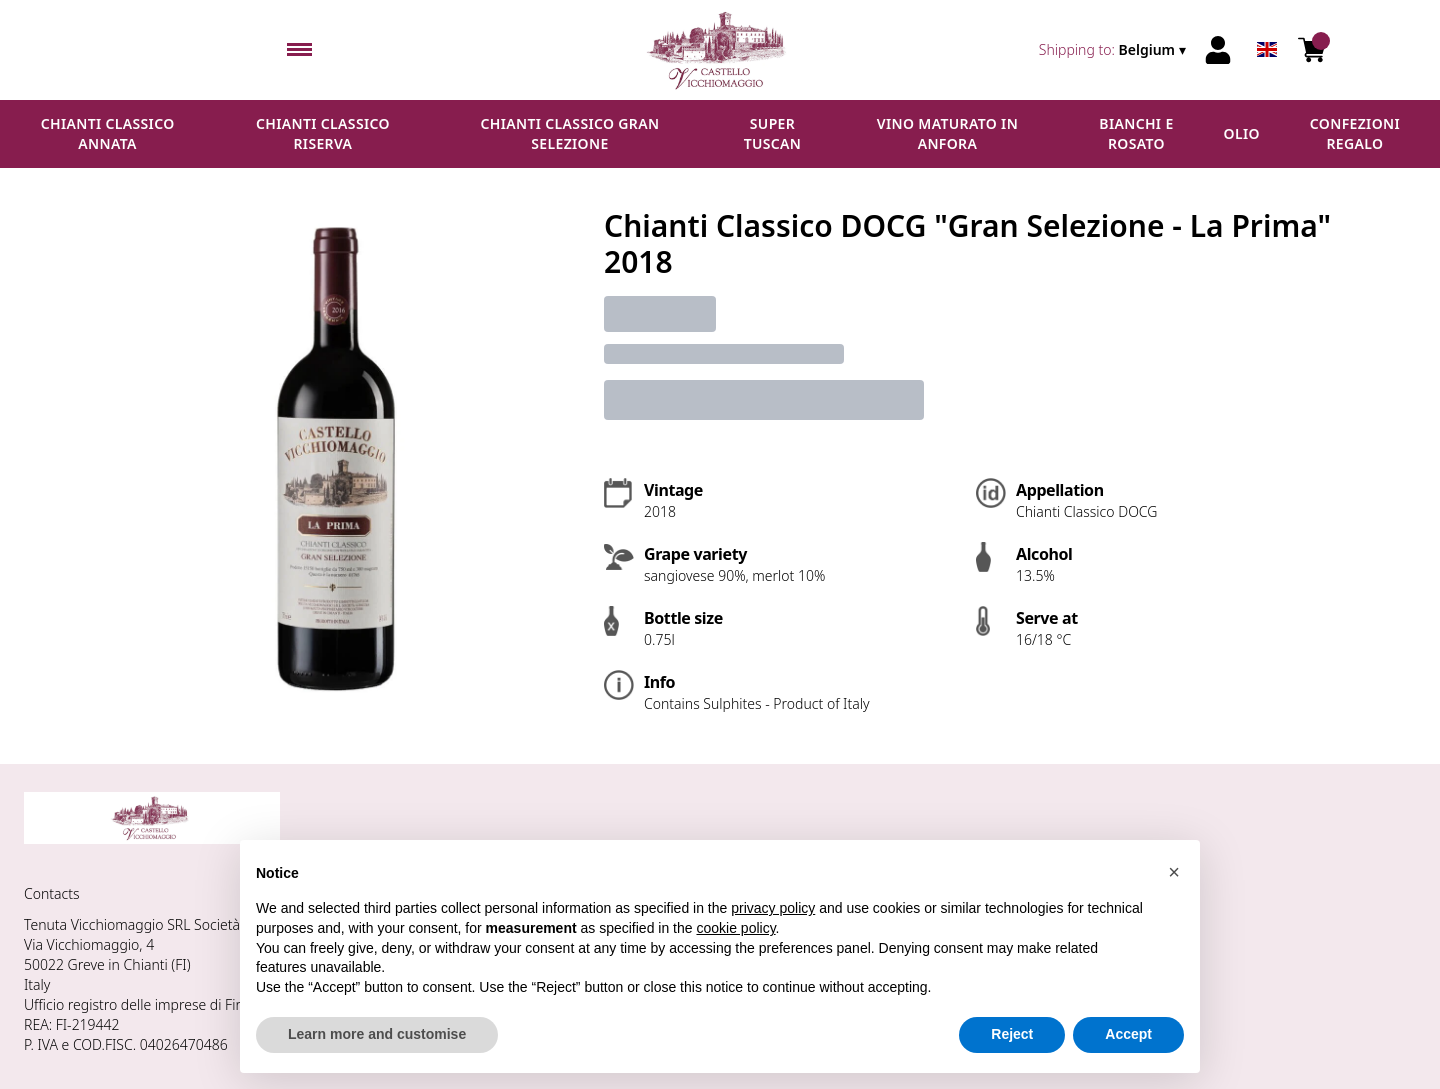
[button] (1174, 872)
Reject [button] (1012, 1034)
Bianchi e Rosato (1136, 133)
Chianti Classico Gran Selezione (570, 133)
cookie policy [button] (735, 928)
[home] (720, 50)
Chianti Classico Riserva (323, 133)
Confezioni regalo (1355, 133)
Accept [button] (1128, 1034)
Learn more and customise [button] (377, 1034)
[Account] (1218, 50)
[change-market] (1114, 50)
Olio (1242, 133)
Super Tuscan (773, 133)
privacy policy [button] (773, 908)
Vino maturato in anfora (947, 133)
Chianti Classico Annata (108, 133)
